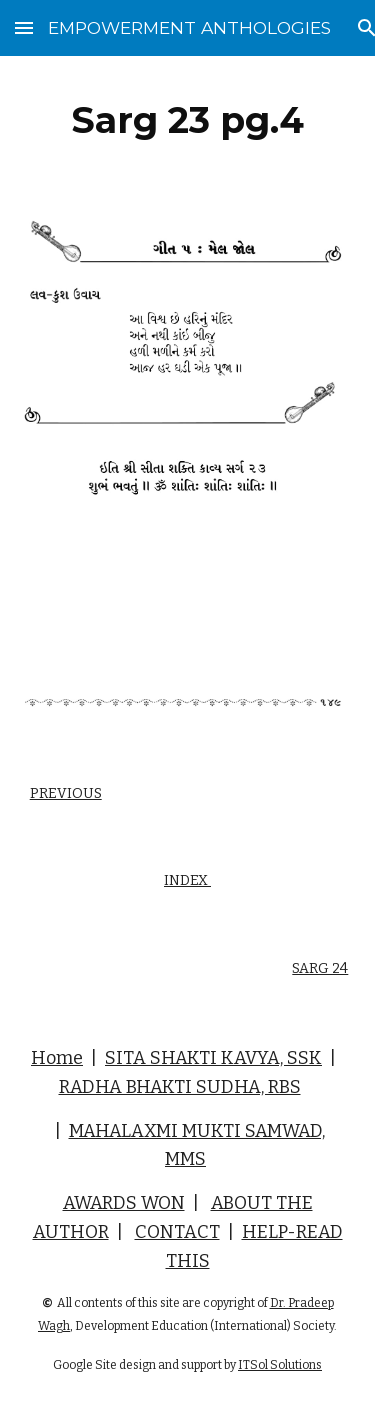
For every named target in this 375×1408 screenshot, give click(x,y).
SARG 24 (320, 968)
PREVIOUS (66, 793)
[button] (24, 27)
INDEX (187, 880)
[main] (188, 120)
